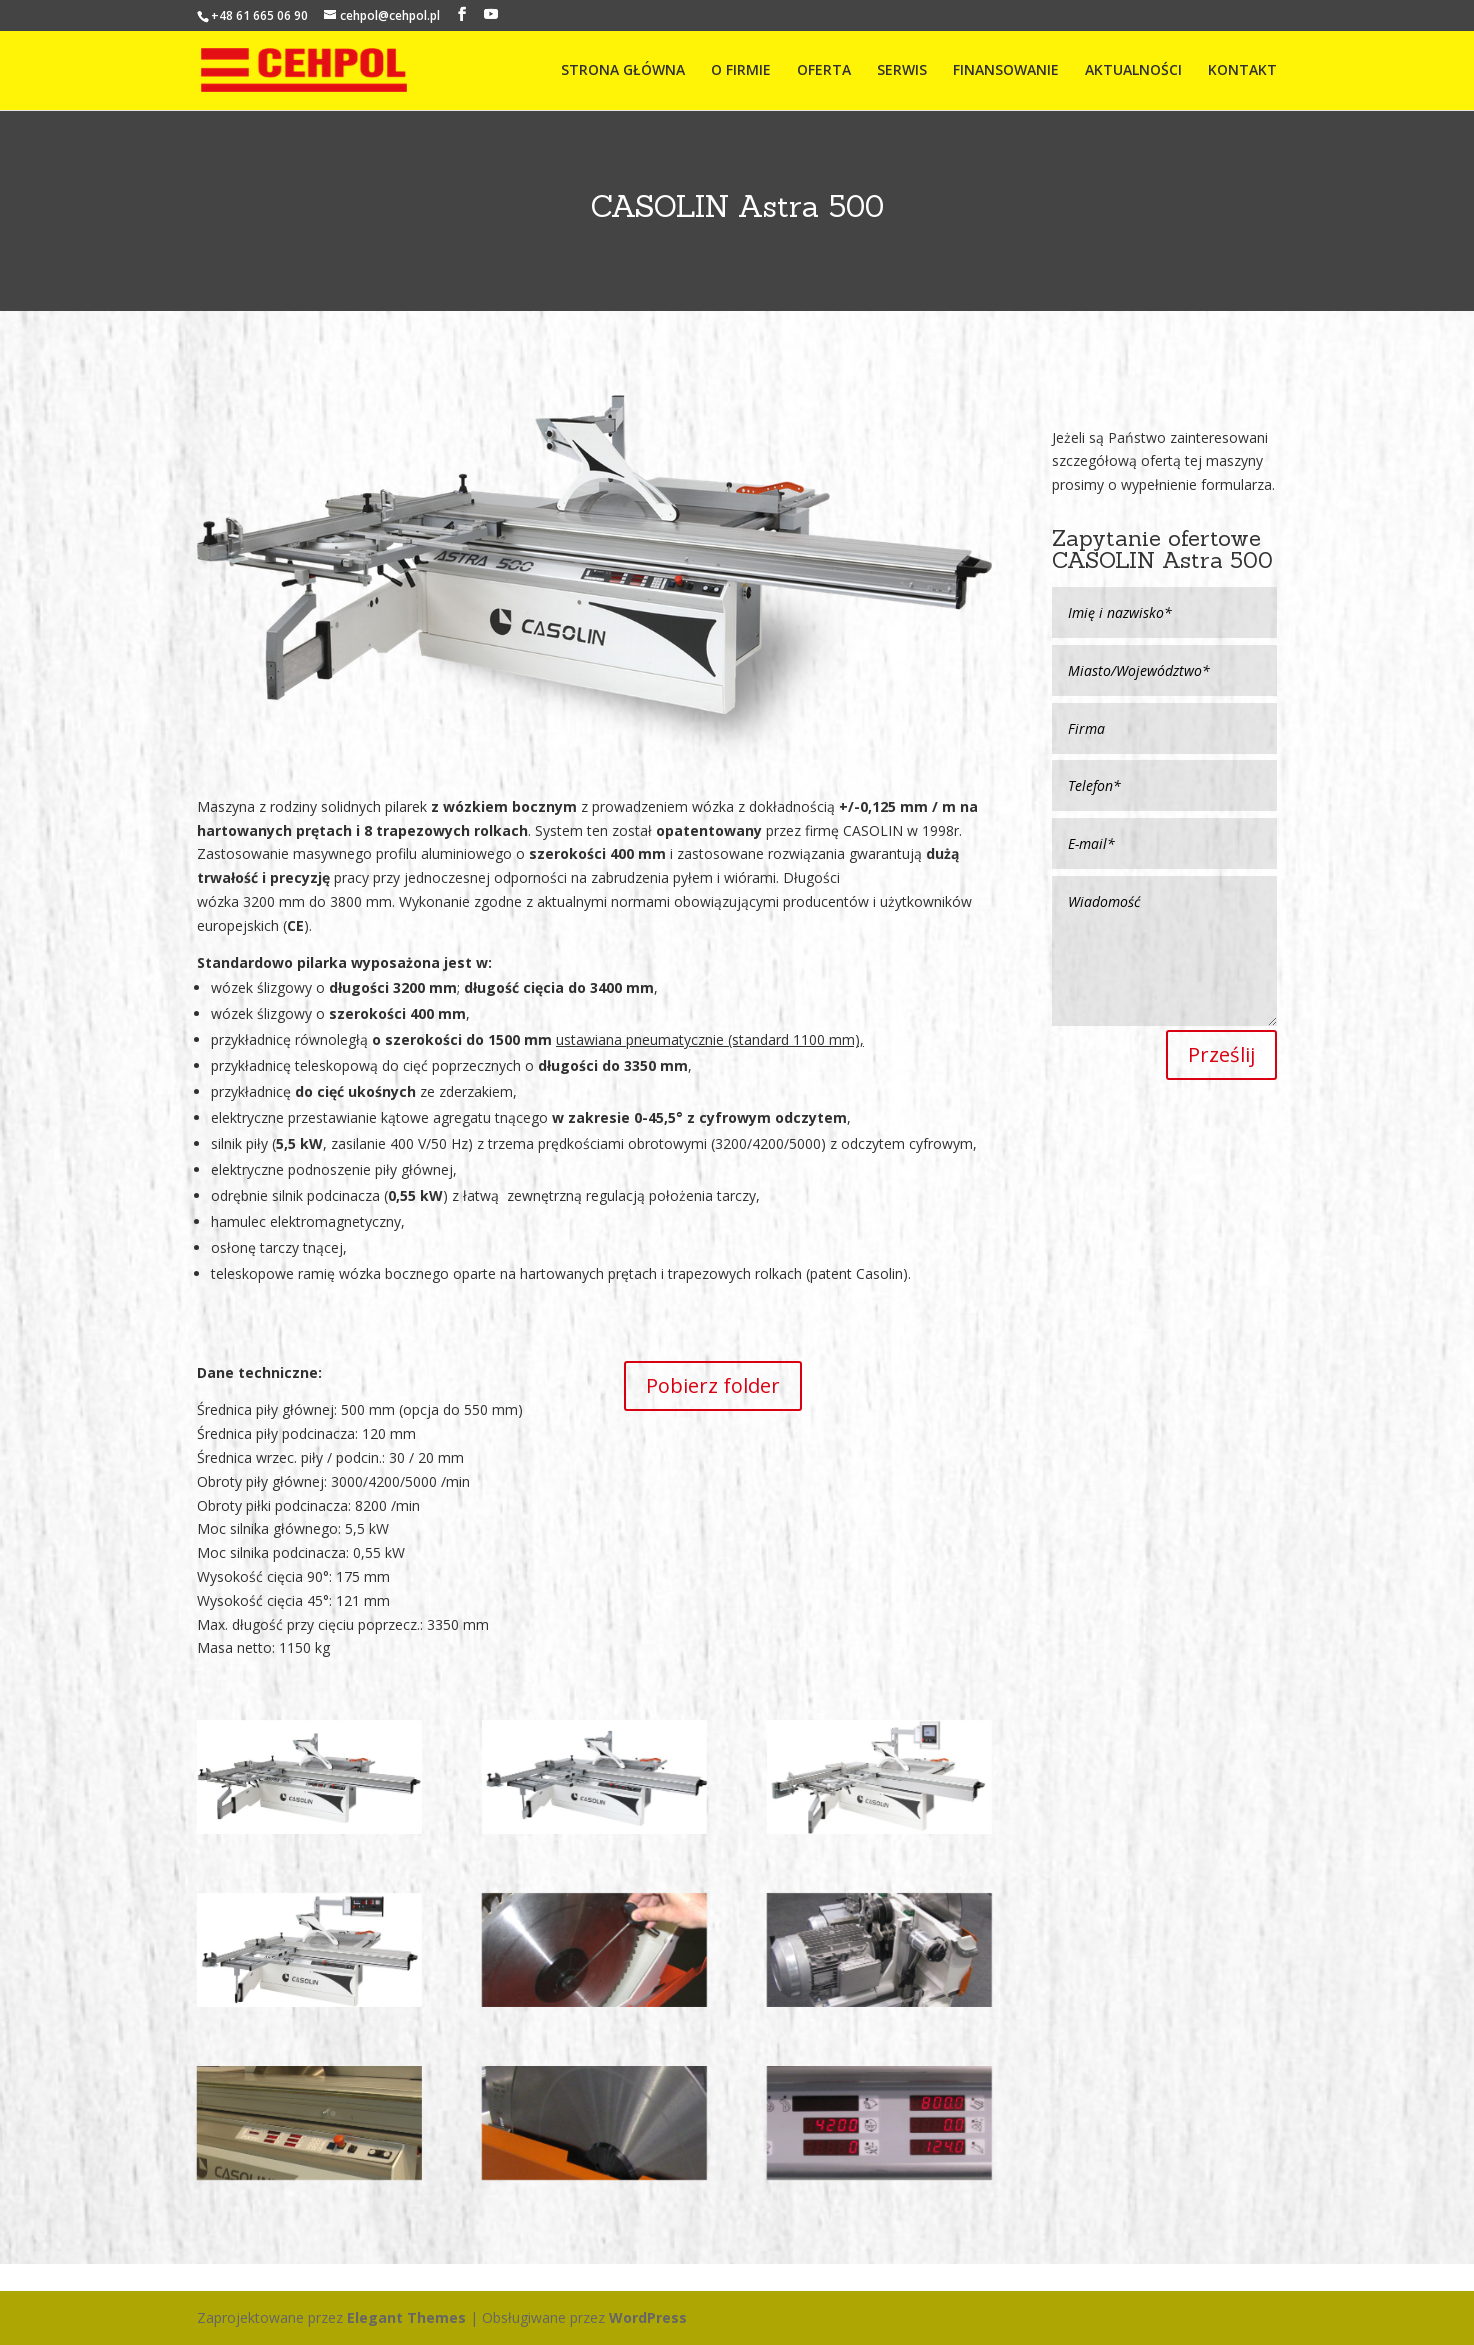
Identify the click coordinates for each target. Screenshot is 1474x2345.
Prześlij (1221, 1054)
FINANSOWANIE (1006, 71)
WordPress (648, 2317)
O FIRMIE (741, 71)
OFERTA (824, 71)
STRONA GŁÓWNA (623, 71)
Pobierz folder (713, 1385)
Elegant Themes (406, 2317)
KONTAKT (1242, 71)
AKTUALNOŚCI (1133, 71)
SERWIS (902, 71)
